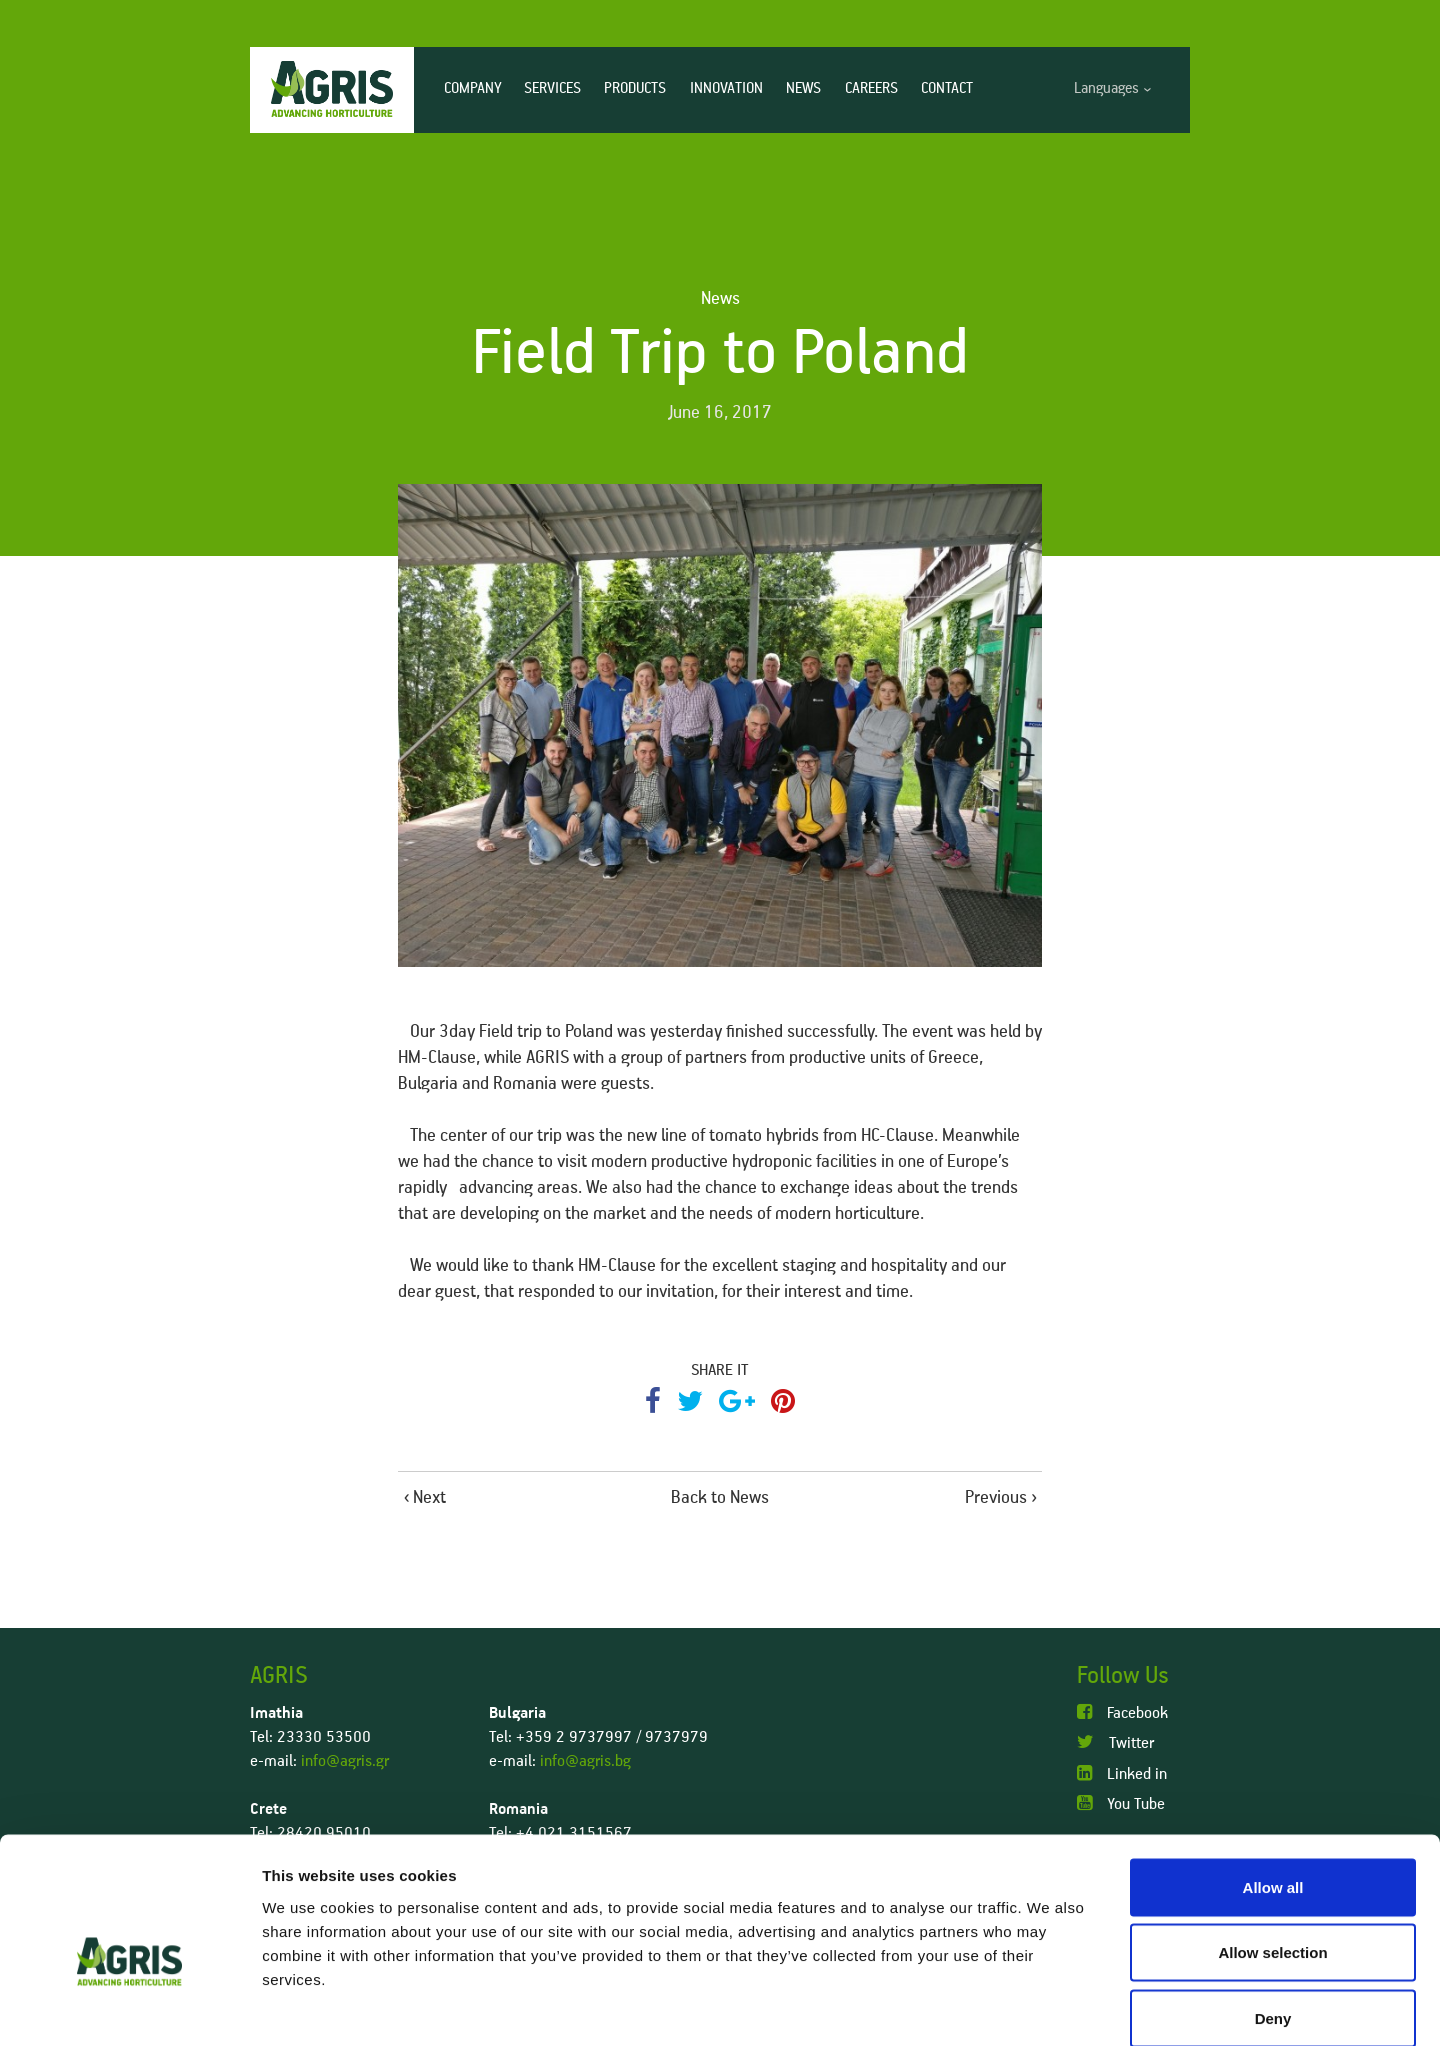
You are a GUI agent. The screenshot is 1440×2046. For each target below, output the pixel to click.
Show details (1049, 2006)
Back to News (720, 1498)
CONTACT (947, 88)
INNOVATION (726, 88)
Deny (1273, 1914)
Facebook (1122, 1712)
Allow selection (1272, 1849)
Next (429, 1498)
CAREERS (871, 88)
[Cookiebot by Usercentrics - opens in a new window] (129, 2007)
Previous (996, 1498)
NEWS (803, 88)
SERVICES (552, 88)
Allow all (1273, 1783)
